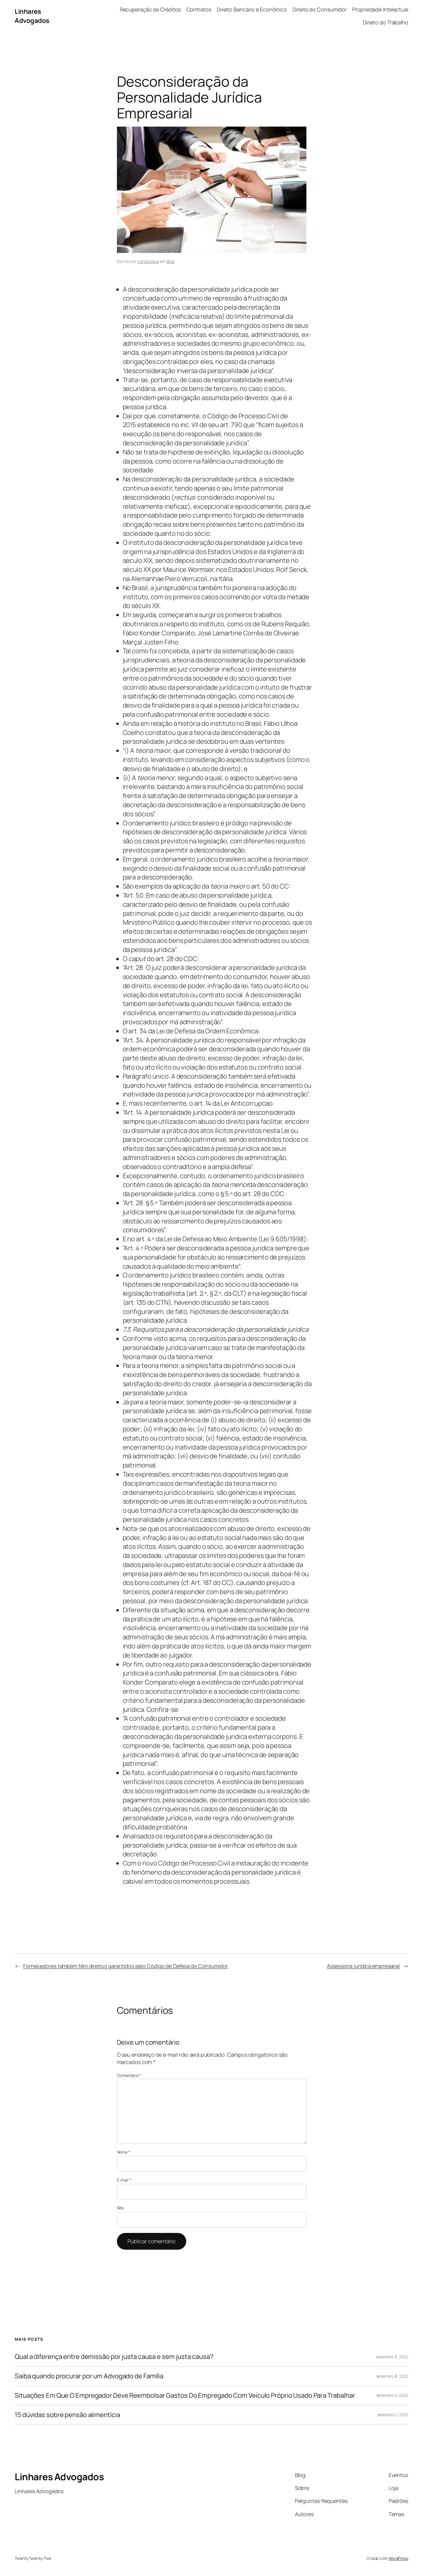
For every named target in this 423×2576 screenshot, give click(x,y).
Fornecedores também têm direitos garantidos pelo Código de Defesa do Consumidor (125, 1965)
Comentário (129, 2075)
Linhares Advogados (32, 16)
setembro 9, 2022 (392, 2357)
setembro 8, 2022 (392, 2376)
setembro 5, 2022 (392, 2395)
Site (120, 2208)
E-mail (124, 2180)
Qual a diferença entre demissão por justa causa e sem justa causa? (114, 2356)
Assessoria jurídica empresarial (363, 1965)
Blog (171, 261)
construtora (148, 261)
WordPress (398, 2558)
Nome (123, 2152)
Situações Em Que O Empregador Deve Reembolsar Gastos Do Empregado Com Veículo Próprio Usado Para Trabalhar (185, 2395)
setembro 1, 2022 (392, 2414)
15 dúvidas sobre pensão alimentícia (67, 2415)
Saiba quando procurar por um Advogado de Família (89, 2376)
